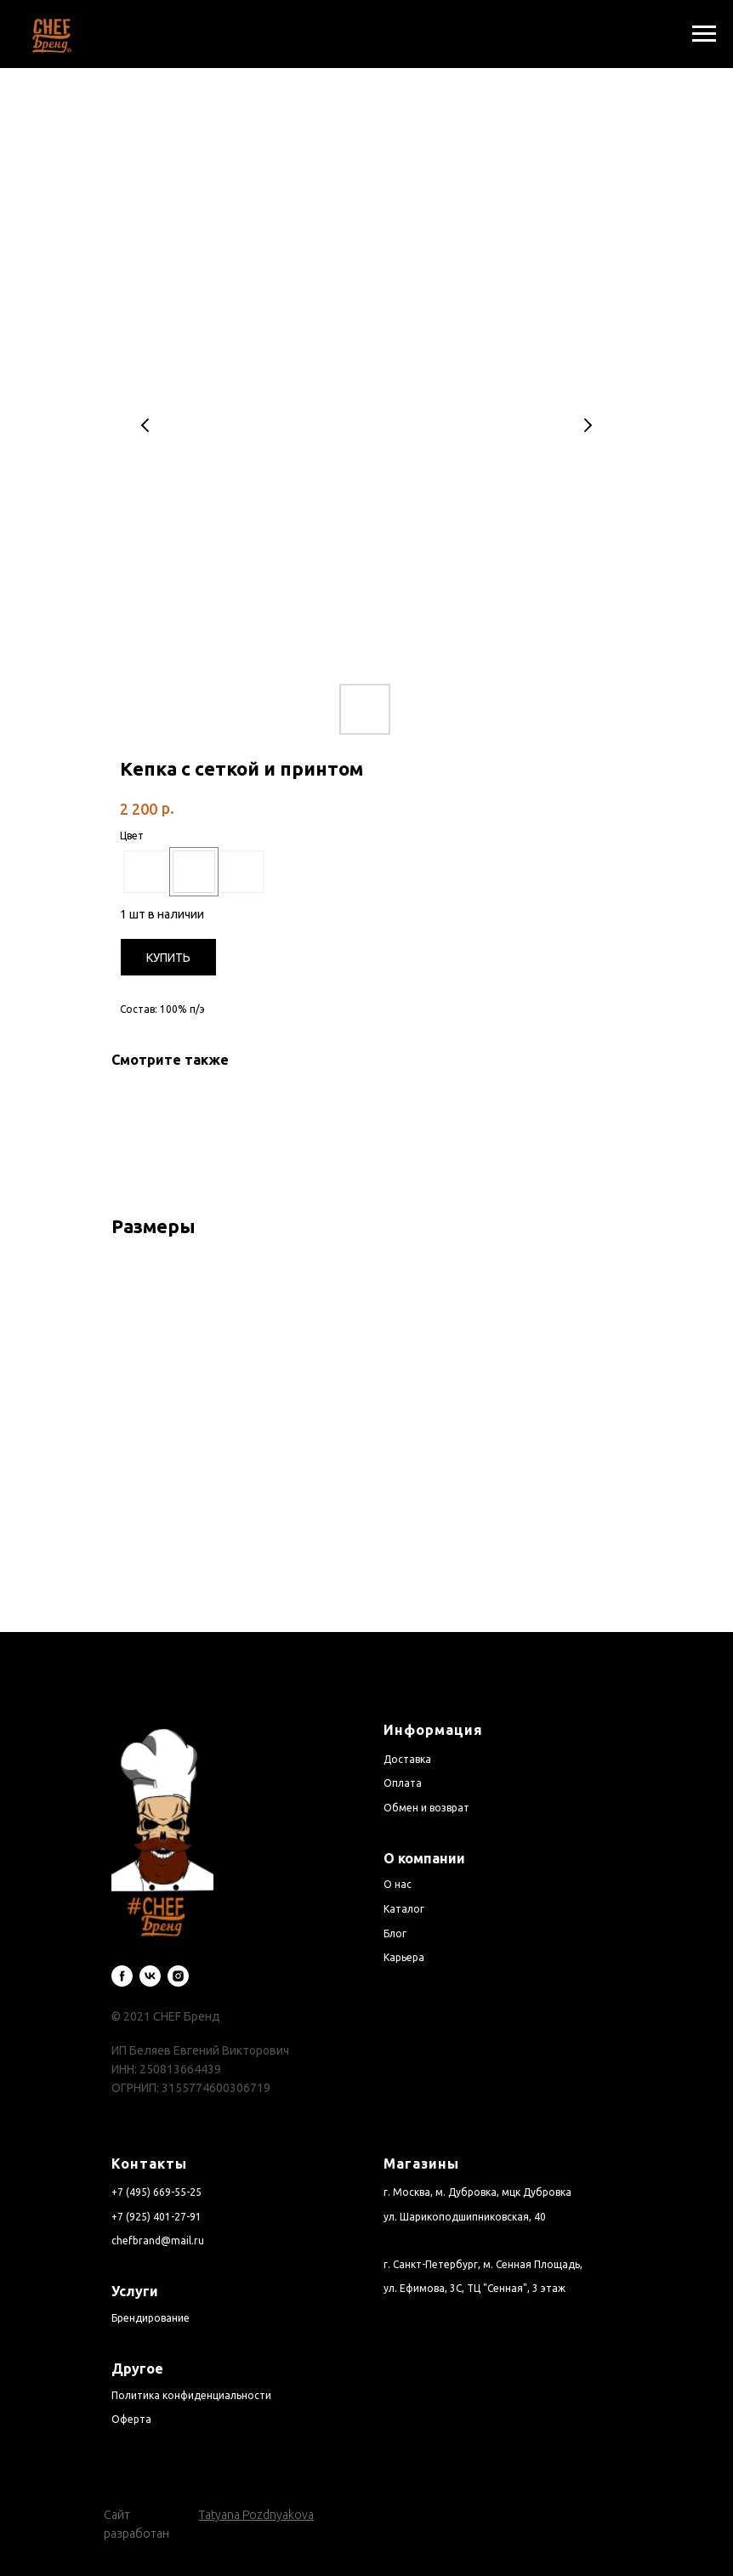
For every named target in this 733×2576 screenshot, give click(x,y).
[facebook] (122, 1954)
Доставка (407, 1737)
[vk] (150, 1954)
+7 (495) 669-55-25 (156, 2169)
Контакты (149, 2141)
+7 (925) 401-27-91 (156, 2194)
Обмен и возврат (426, 1785)
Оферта (131, 2397)
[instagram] (178, 1954)
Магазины (421, 2141)
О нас (398, 1862)
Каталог (404, 1886)
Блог (395, 1911)
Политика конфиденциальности (191, 2373)
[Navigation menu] (704, 34)
